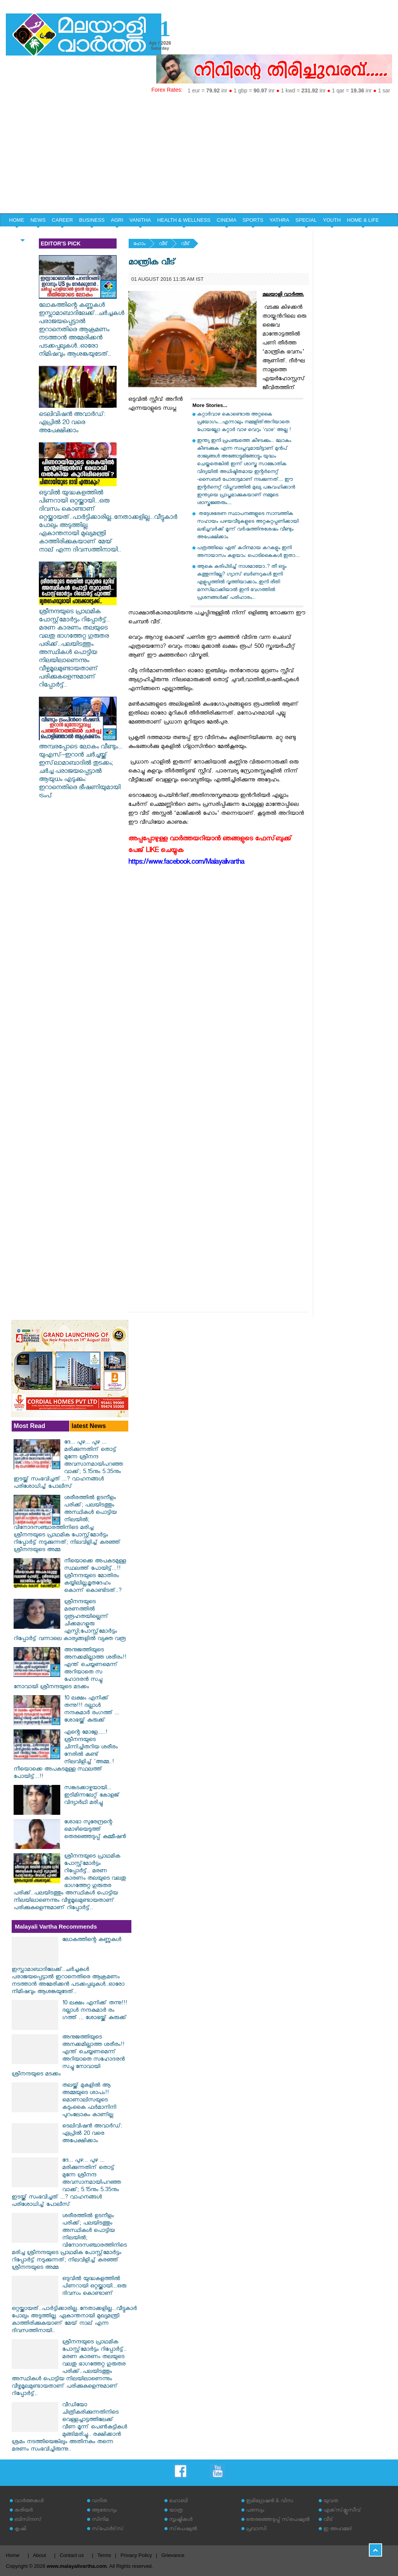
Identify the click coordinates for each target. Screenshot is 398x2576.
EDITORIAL (22, 234)
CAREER (62, 220)
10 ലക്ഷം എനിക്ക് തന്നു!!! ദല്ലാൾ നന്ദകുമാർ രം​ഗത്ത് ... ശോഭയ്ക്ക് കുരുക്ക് (91, 1710)
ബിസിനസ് (28, 2520)
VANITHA (140, 220)
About (39, 2555)
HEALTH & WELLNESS (183, 220)
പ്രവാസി (256, 2529)
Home (12, 2555)
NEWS (37, 220)
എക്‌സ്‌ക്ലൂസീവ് (342, 2511)
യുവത (330, 2501)
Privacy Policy (136, 2555)
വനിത (99, 2501)
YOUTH (332, 220)
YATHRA (279, 220)
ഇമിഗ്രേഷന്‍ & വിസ (269, 2501)
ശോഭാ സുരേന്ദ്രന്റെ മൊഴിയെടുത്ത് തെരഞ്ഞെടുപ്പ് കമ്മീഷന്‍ (95, 1830)
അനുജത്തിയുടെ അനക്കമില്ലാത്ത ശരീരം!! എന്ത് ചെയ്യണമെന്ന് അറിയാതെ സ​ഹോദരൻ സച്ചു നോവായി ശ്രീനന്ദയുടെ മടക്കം (70, 1669)
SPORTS (253, 220)
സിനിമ (100, 2520)
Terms (104, 2555)
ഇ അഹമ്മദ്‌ (337, 2529)
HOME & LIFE (363, 220)
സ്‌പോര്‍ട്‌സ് (108, 2529)
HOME (16, 220)
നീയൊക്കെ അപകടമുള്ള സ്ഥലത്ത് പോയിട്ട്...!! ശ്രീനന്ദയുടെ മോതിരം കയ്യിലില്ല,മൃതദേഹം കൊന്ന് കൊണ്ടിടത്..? (95, 1576)
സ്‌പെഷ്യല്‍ (183, 2529)
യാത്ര (176, 2511)
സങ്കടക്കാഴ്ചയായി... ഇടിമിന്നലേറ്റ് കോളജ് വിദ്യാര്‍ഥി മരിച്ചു (92, 1796)
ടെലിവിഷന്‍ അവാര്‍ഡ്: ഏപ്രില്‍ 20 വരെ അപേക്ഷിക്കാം (78, 419)
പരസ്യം (255, 2511)
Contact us (71, 2555)
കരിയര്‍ (23, 2511)
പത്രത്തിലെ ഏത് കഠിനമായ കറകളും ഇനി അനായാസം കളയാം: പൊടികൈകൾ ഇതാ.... (248, 552)
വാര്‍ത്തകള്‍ (29, 2501)
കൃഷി (20, 2529)
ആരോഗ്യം (104, 2511)
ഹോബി (178, 2501)
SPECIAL (306, 220)
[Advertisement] (199, 155)
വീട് (163, 244)
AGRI (117, 220)
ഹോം (139, 244)
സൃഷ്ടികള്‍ (180, 2520)
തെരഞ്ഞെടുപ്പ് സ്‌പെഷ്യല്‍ (278, 2520)
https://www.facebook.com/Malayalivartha (186, 863)
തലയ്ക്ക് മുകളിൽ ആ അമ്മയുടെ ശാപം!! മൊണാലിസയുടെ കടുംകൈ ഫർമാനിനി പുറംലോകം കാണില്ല (89, 2100)
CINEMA (227, 220)
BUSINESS (92, 220)
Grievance (172, 2555)
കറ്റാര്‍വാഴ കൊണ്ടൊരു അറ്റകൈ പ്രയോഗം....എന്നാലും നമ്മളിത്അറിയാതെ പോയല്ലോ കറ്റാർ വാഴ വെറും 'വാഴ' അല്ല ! (244, 422)
